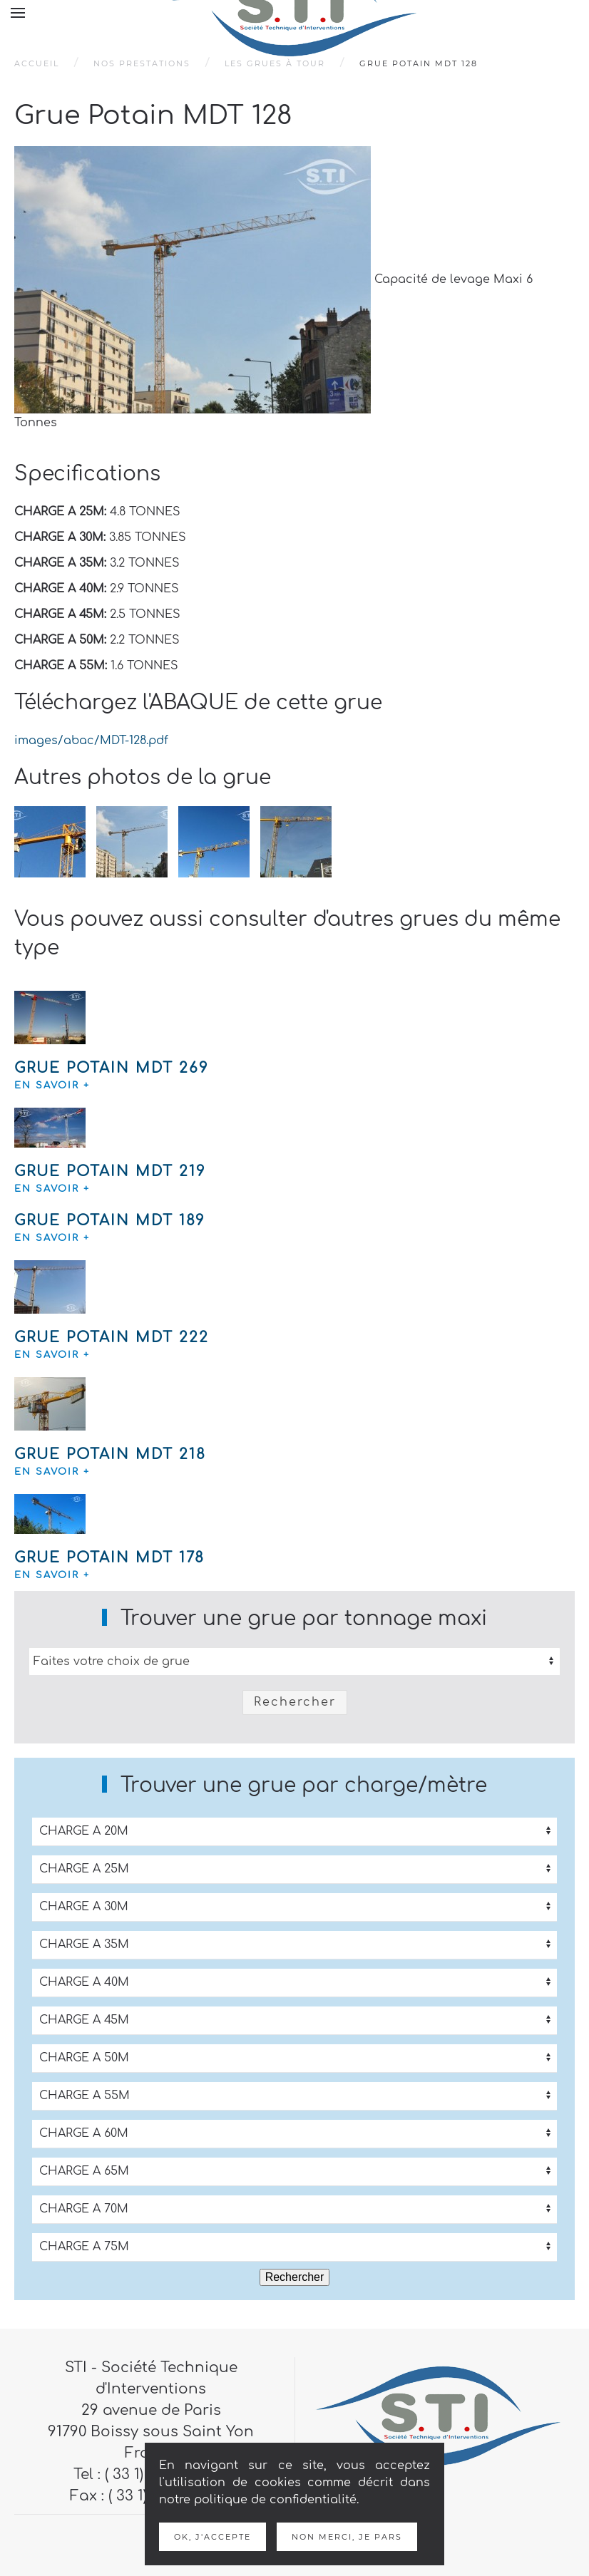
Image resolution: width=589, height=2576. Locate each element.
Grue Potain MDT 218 (110, 1454)
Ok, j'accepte (212, 2537)
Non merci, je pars (347, 2537)
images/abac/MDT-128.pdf (91, 740)
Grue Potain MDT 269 (111, 1068)
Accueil (36, 63)
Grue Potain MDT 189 (109, 1220)
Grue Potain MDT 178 (109, 1558)
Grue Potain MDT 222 (111, 1337)
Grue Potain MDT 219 (110, 1171)
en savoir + (52, 1086)
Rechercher (295, 1702)
